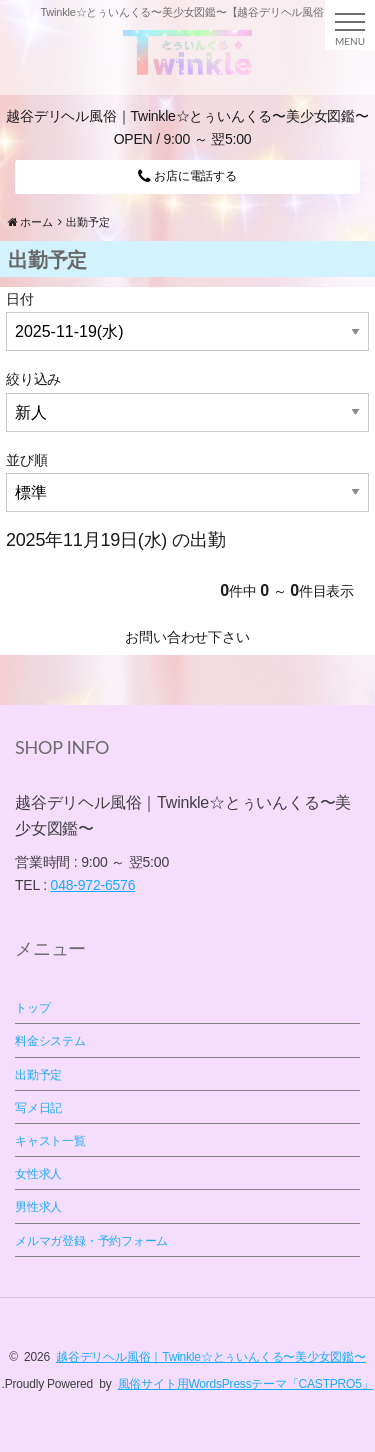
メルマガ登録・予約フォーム (91, 1241)
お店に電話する (187, 176)
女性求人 (38, 1174)
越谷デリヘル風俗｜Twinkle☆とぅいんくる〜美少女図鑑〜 (211, 1357)
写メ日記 (38, 1108)
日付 (20, 299)
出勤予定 (38, 1075)
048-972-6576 (93, 885)
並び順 (26, 460)
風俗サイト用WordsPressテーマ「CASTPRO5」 (246, 1384)
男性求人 (38, 1207)
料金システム (50, 1041)
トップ (32, 1008)
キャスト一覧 (50, 1141)
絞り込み (33, 379)
